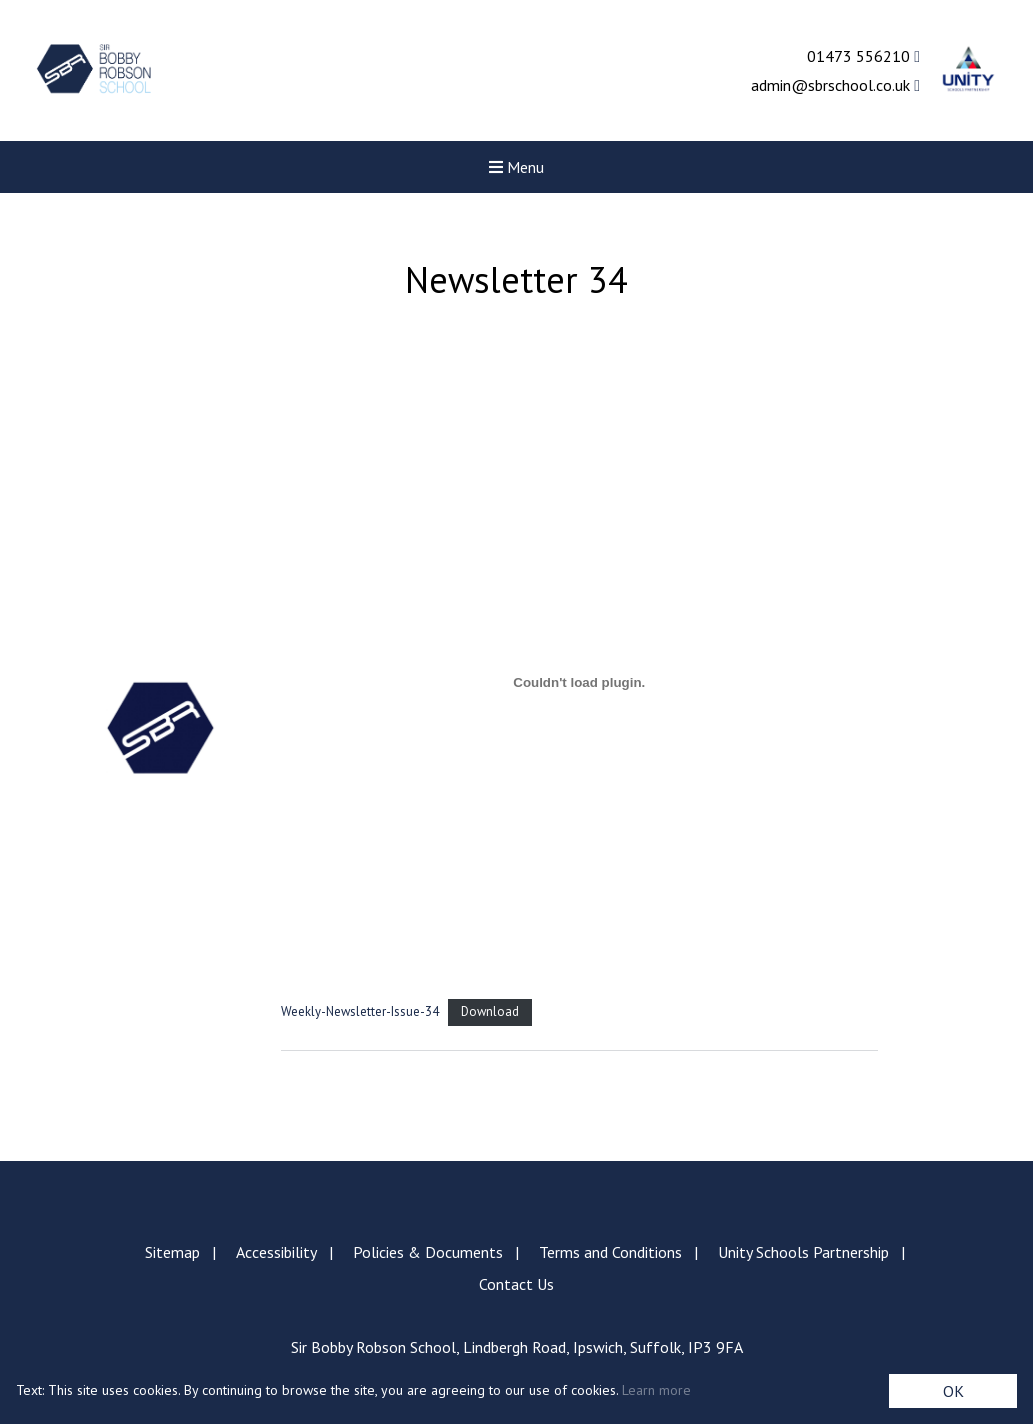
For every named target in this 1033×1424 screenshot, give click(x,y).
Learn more (656, 1390)
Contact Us (516, 1284)
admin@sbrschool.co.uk (835, 85)
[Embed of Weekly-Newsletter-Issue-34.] (579, 682)
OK (953, 1391)
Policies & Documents (428, 1252)
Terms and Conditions (610, 1252)
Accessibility (276, 1252)
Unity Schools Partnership (803, 1252)
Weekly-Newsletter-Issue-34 (360, 1011)
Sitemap (172, 1252)
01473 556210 (863, 56)
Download (490, 1011)
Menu (516, 167)
